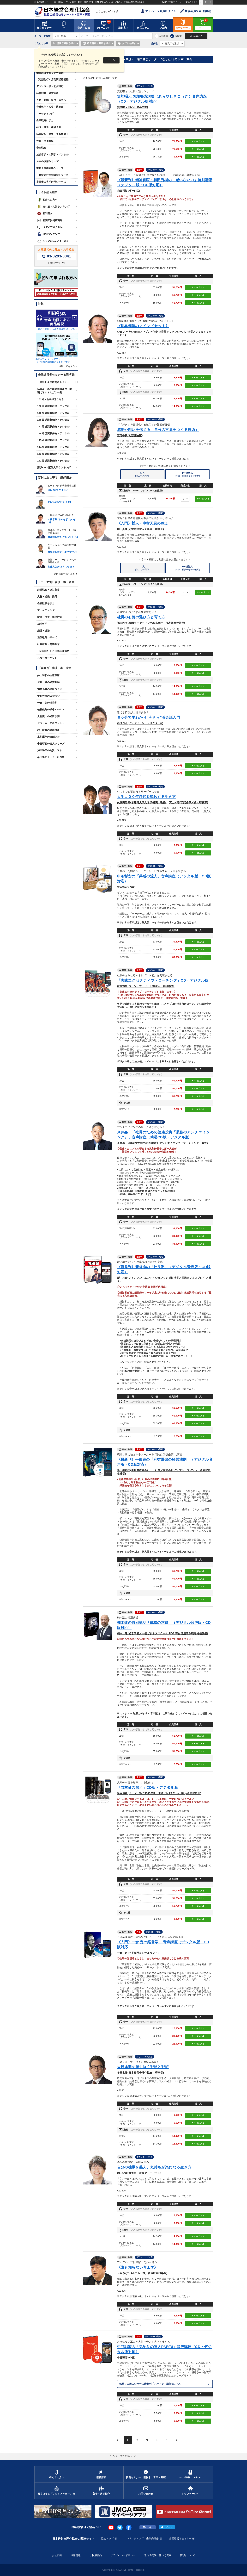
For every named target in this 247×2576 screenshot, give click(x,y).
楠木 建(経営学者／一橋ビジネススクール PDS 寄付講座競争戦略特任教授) (162, 1633)
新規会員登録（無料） (196, 11)
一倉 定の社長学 (47, 702)
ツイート (167, 2527)
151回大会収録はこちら (50, 399)
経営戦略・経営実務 (47, 93)
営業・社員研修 (45, 140)
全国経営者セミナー (180, 2538)
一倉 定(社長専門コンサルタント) (138, 1952)
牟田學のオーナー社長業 (51, 757)
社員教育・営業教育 (48, 644)
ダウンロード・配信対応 (50, 86)
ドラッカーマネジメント (51, 723)
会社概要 (57, 2555)
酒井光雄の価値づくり (49, 689)
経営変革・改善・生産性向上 (52, 134)
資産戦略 (41, 147)
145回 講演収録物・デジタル (53, 440)
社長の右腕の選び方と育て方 (141, 617)
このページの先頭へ (124, 2456)
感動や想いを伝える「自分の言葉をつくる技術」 (158, 430)
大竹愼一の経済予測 (48, 716)
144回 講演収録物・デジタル (53, 447)
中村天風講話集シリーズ (50, 168)
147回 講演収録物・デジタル (53, 426)
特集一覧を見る (68, 366)
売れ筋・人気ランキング (53, 206)
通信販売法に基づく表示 (157, 2555)
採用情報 (76, 2555)
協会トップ (107, 2538)
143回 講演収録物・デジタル (53, 453)
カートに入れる (198, 141)
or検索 (178, 36)
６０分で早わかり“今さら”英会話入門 (148, 717)
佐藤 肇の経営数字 (48, 682)
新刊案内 (45, 213)
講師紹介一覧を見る (66, 573)
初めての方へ (47, 200)
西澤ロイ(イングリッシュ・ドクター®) (140, 723)
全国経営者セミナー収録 (50, 72)
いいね (147, 2527)
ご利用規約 (95, 2555)
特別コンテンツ (48, 234)
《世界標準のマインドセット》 (143, 326)
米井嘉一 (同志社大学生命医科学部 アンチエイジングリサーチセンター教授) (162, 1142)
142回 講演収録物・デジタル (53, 460)
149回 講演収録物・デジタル (53, 413)
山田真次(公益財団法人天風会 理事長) (140, 529)
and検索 (163, 36)
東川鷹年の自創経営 (48, 736)
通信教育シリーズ (47, 637)
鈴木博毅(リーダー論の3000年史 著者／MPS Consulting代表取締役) (159, 1793)
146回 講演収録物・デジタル (53, 433)
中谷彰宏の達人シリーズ (51, 743)
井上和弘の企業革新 (48, 675)
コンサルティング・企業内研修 (141, 2538)
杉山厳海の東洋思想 (48, 730)
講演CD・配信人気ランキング (54, 467)
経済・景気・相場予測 (48, 127)
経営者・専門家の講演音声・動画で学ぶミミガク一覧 (54, 391)
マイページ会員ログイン (158, 11)
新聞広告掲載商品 (49, 220)
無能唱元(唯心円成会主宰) (132, 107)
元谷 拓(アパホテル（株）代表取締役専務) (142, 2273)
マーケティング (45, 113)
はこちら (150, 2383)
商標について (187, 2555)
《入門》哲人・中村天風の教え (142, 523)
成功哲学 (42, 623)
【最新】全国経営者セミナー (53, 382)
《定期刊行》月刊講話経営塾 (52, 79)
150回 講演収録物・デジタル (53, 406)
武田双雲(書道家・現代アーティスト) (139, 2172)
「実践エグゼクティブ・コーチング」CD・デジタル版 (163, 980)
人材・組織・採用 (47, 596)
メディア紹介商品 (50, 227)
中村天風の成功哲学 (48, 695)
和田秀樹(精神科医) (128, 190)
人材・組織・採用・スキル (51, 100)
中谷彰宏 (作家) (126, 887)
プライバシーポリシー (123, 2555)
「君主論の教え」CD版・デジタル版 (147, 1787)
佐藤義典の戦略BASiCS (50, 709)
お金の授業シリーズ (47, 161)
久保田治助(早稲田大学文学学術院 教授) (142, 802)
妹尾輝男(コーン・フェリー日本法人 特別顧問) (146, 986)
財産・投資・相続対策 (49, 617)
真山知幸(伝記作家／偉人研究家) (188, 802)
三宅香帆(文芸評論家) (130, 435)
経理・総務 (43, 630)
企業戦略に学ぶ (45, 120)
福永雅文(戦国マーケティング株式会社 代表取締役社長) (151, 622)
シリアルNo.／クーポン (53, 241)
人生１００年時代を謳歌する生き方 (146, 797)
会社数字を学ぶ (46, 603)
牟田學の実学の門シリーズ (51, 181)
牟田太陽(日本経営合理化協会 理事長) (140, 2072)
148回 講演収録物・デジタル (53, 419)
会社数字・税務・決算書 (50, 106)
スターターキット (47, 657)
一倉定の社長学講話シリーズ (52, 175)
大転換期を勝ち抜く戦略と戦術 (143, 2067)
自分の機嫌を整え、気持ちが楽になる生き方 (154, 2167)
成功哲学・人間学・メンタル (52, 154)
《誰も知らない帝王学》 (137, 2267)
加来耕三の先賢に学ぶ (49, 750)
